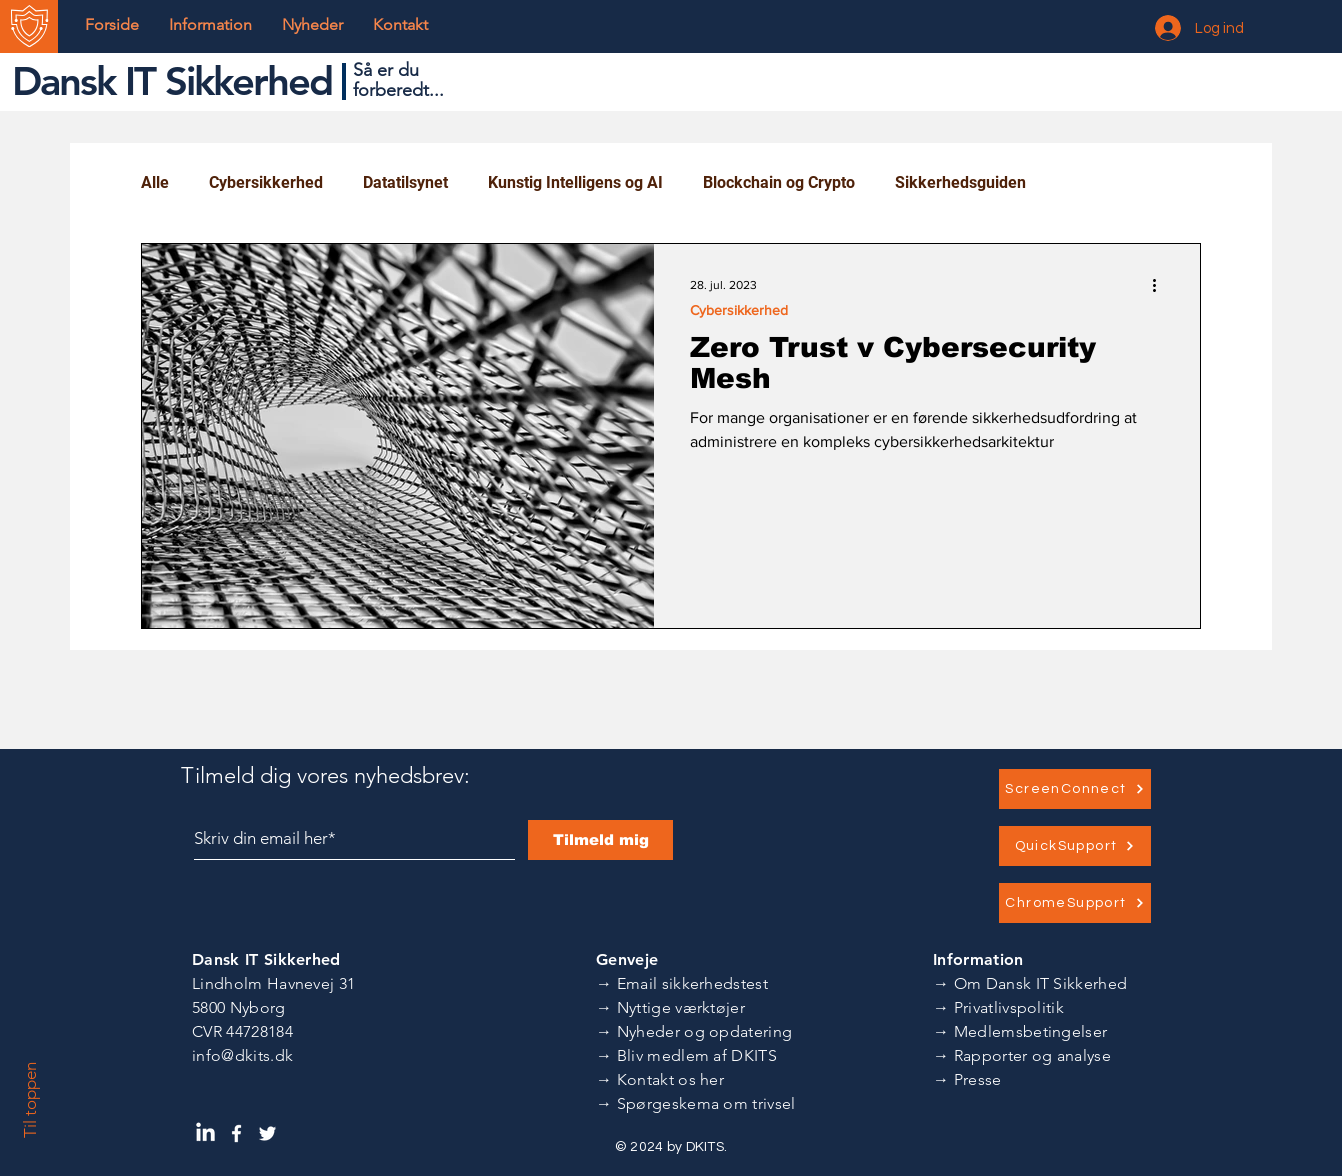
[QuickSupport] (1075, 846)
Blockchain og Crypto (779, 182)
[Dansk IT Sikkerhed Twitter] (267, 1133)
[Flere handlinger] (1161, 285)
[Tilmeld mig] (600, 840)
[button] (210, 25)
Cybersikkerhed (266, 182)
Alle (155, 182)
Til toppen (30, 1100)
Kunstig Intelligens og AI (575, 182)
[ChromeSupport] (1075, 903)
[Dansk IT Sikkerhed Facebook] (236, 1133)
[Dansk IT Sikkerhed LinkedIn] (205, 1133)
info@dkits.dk (242, 1055)
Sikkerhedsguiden (960, 182)
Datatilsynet (405, 182)
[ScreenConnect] (1075, 789)
